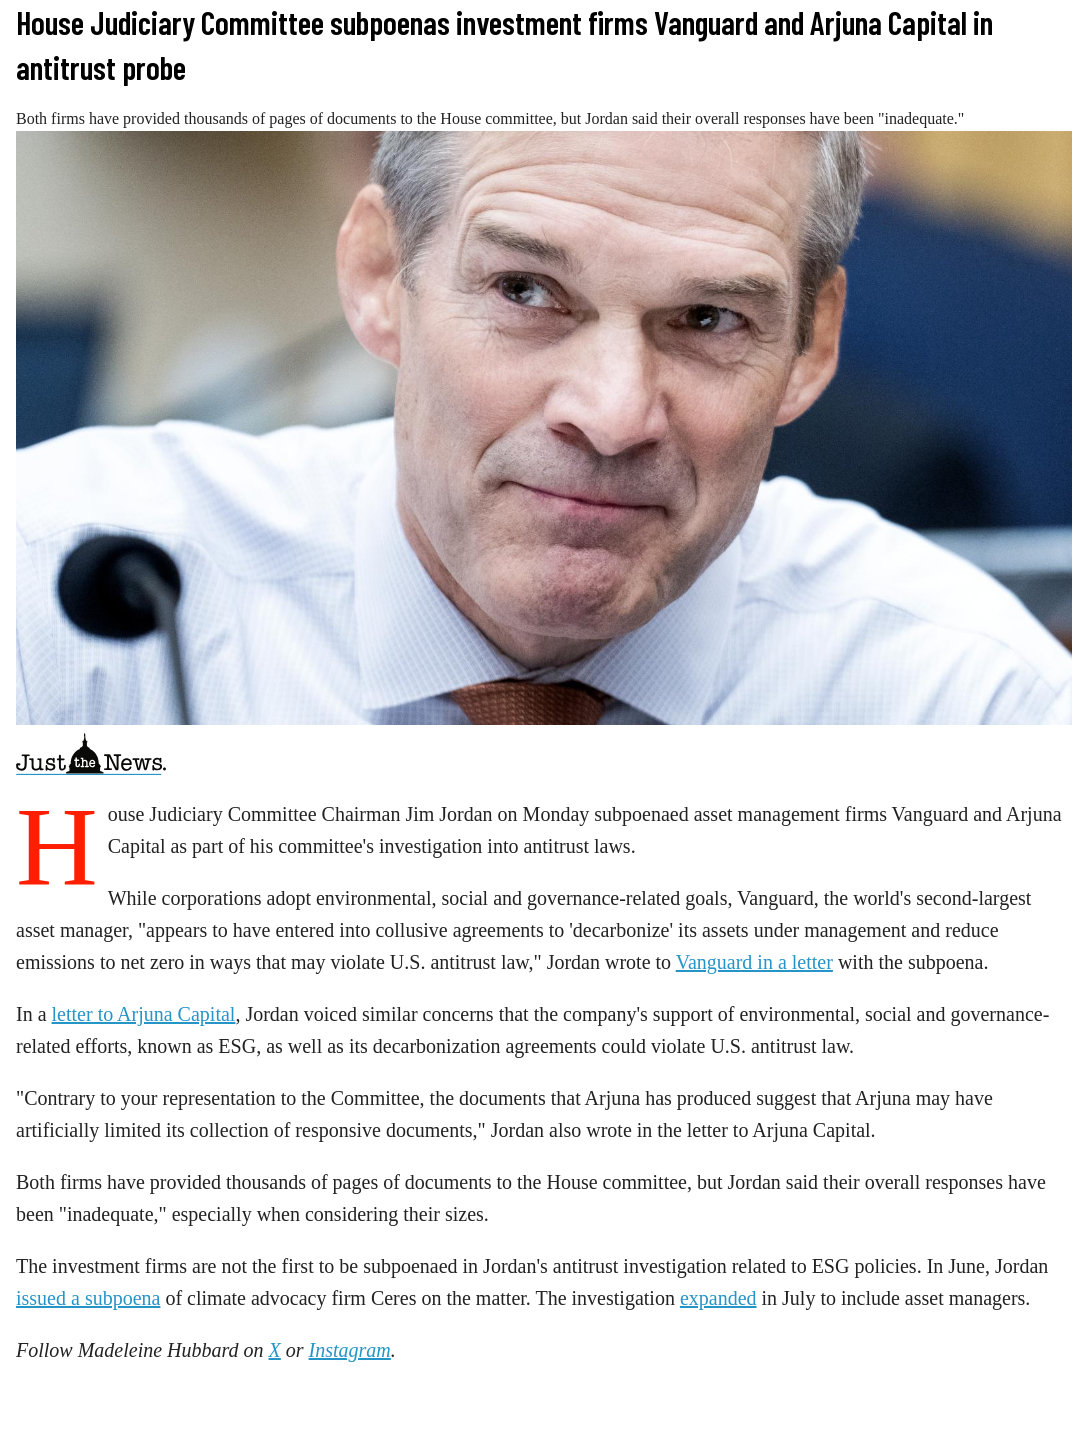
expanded (718, 1298)
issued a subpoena (88, 1298)
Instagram (350, 1350)
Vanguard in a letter (754, 962)
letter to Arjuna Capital (144, 1014)
